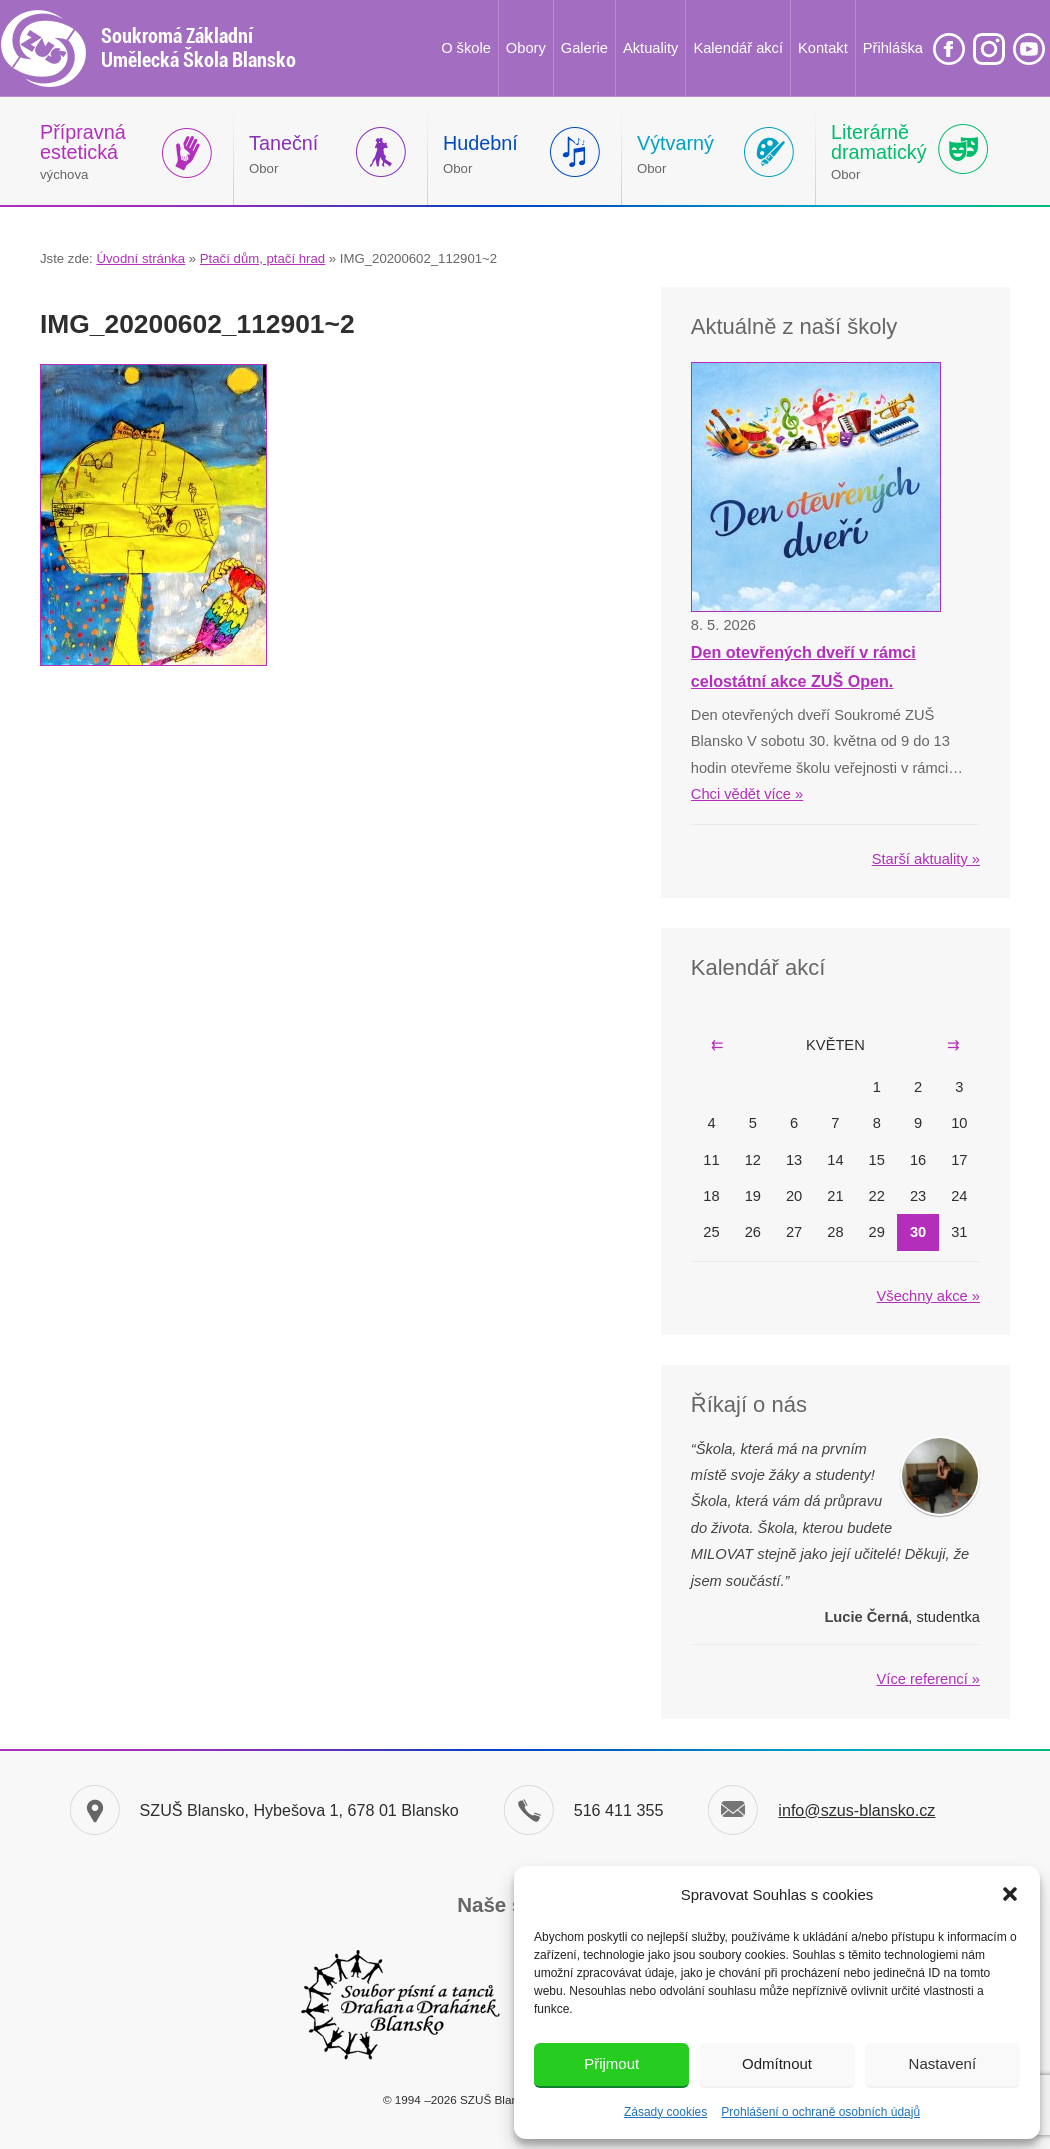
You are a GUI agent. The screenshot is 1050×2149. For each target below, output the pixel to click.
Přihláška (893, 48)
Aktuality (650, 48)
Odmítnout (777, 2063)
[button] (1010, 1894)
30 (918, 1232)
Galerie (584, 48)
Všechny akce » (928, 1296)
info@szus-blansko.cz (856, 1810)
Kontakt (823, 48)
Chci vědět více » (747, 794)
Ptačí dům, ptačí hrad (262, 258)
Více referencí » (928, 1679)
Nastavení (943, 2063)
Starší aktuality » (926, 859)
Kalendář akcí (738, 48)
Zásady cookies (665, 2112)
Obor (283, 154)
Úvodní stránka (140, 258)
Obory (526, 48)
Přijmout (611, 2063)
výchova (83, 151)
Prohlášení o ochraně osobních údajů (820, 2112)
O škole (466, 48)
